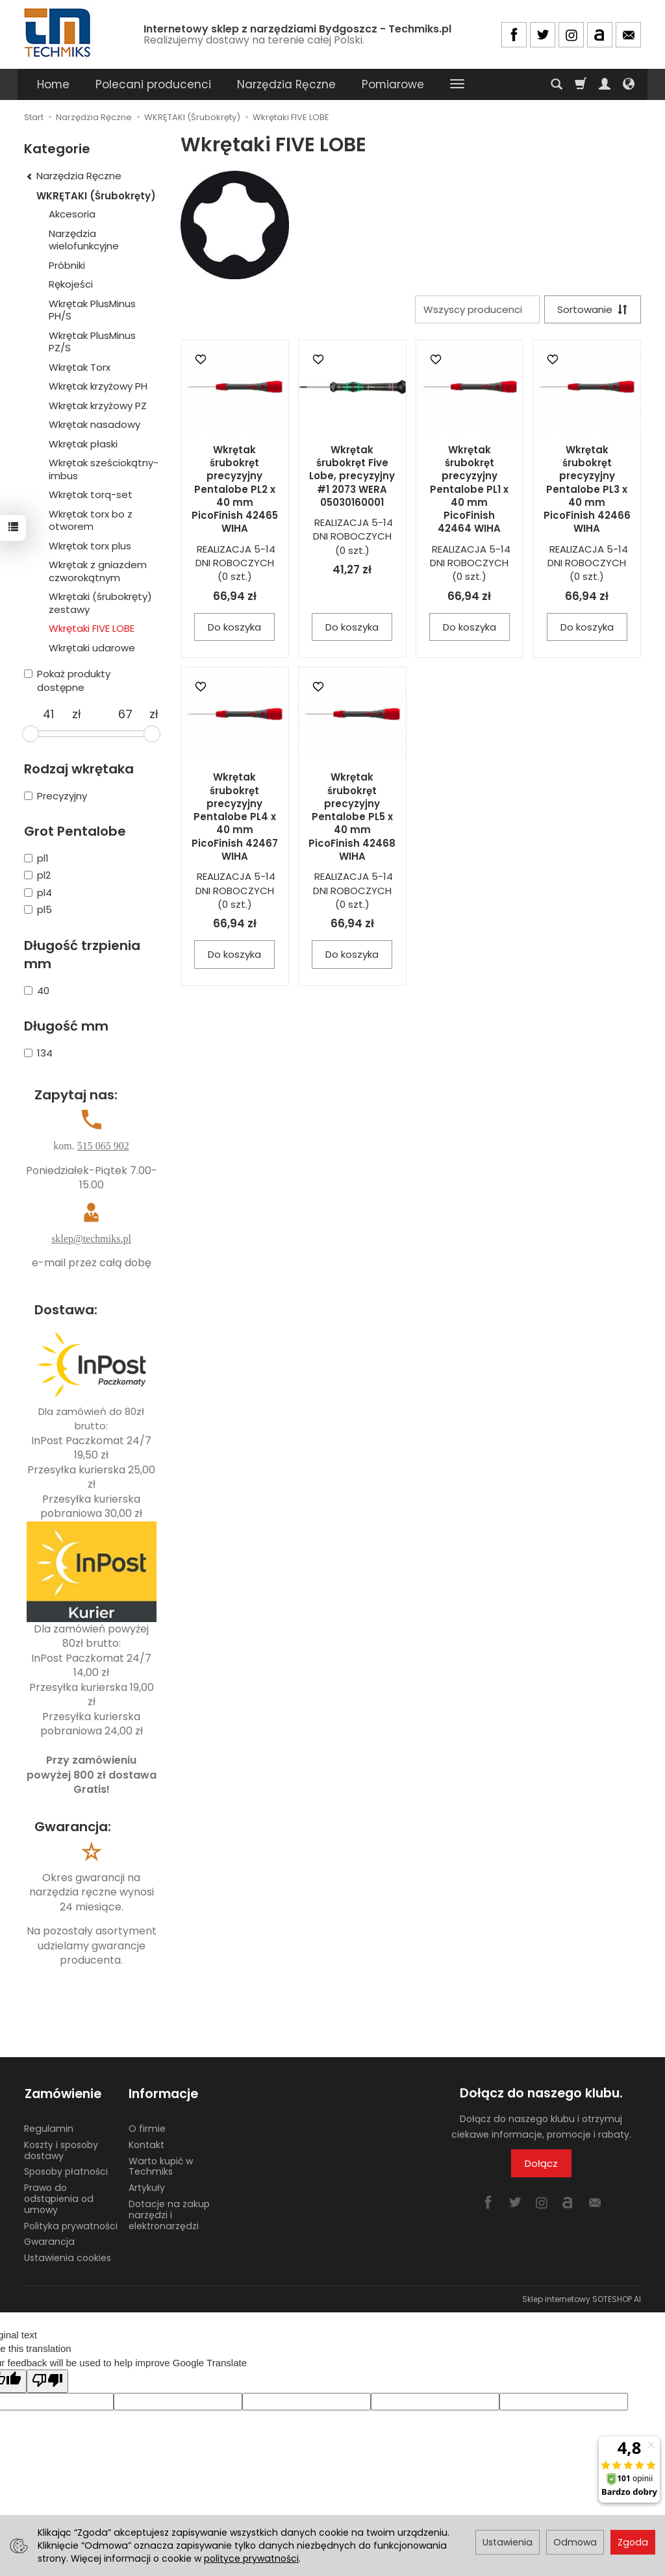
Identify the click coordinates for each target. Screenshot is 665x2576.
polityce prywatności (251, 2558)
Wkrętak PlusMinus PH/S (92, 310)
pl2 (37, 875)
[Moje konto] (604, 84)
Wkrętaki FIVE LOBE (91, 628)
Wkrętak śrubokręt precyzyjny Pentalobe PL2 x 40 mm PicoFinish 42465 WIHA (235, 489)
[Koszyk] (580, 84)
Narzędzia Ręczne (286, 84)
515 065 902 (103, 1145)
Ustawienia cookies (67, 2256)
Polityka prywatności (71, 2224)
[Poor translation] (47, 2380)
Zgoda (633, 2542)
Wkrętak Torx (79, 367)
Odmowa (575, 2542)
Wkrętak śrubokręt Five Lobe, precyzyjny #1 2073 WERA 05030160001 (352, 476)
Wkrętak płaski (83, 444)
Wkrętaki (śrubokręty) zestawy (100, 603)
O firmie (147, 2127)
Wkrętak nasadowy (94, 424)
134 (38, 1053)
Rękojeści (71, 284)
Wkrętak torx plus (90, 546)
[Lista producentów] (476, 309)
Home (53, 84)
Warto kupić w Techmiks (161, 2165)
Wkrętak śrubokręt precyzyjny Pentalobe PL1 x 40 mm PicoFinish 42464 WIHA (469, 489)
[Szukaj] (556, 84)
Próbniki (67, 265)
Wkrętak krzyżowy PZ (98, 405)
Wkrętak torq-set (90, 494)
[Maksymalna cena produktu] (125, 714)
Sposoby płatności (66, 2170)
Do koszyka (234, 627)
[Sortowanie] (592, 309)
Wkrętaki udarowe (92, 648)
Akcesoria (72, 214)
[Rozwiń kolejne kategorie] (457, 84)
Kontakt (146, 2143)
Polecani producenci (153, 84)
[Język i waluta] (628, 84)
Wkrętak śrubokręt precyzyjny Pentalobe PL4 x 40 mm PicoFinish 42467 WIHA (235, 817)
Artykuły (147, 2186)
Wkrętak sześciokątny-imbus (103, 469)
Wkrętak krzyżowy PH (98, 386)
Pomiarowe (393, 84)
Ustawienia (508, 2542)
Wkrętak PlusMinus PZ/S (92, 342)
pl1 (36, 858)
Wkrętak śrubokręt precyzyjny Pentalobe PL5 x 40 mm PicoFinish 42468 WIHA (351, 817)
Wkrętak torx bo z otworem (90, 520)
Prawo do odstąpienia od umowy (59, 2197)
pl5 (38, 909)
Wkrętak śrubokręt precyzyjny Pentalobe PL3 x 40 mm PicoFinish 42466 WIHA (587, 489)
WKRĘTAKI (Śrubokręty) (96, 196)
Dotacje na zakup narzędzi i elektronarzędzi (169, 2213)
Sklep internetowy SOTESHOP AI (581, 2297)
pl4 (38, 892)
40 (36, 990)
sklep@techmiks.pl (91, 1238)
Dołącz (541, 2163)
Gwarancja (49, 2240)
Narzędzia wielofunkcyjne (84, 240)
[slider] (30, 733)
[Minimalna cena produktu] (48, 714)
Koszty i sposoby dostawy (61, 2149)
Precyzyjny (55, 796)
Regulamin (48, 2127)
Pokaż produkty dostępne (67, 680)
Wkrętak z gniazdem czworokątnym (98, 571)
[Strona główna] (58, 32)
